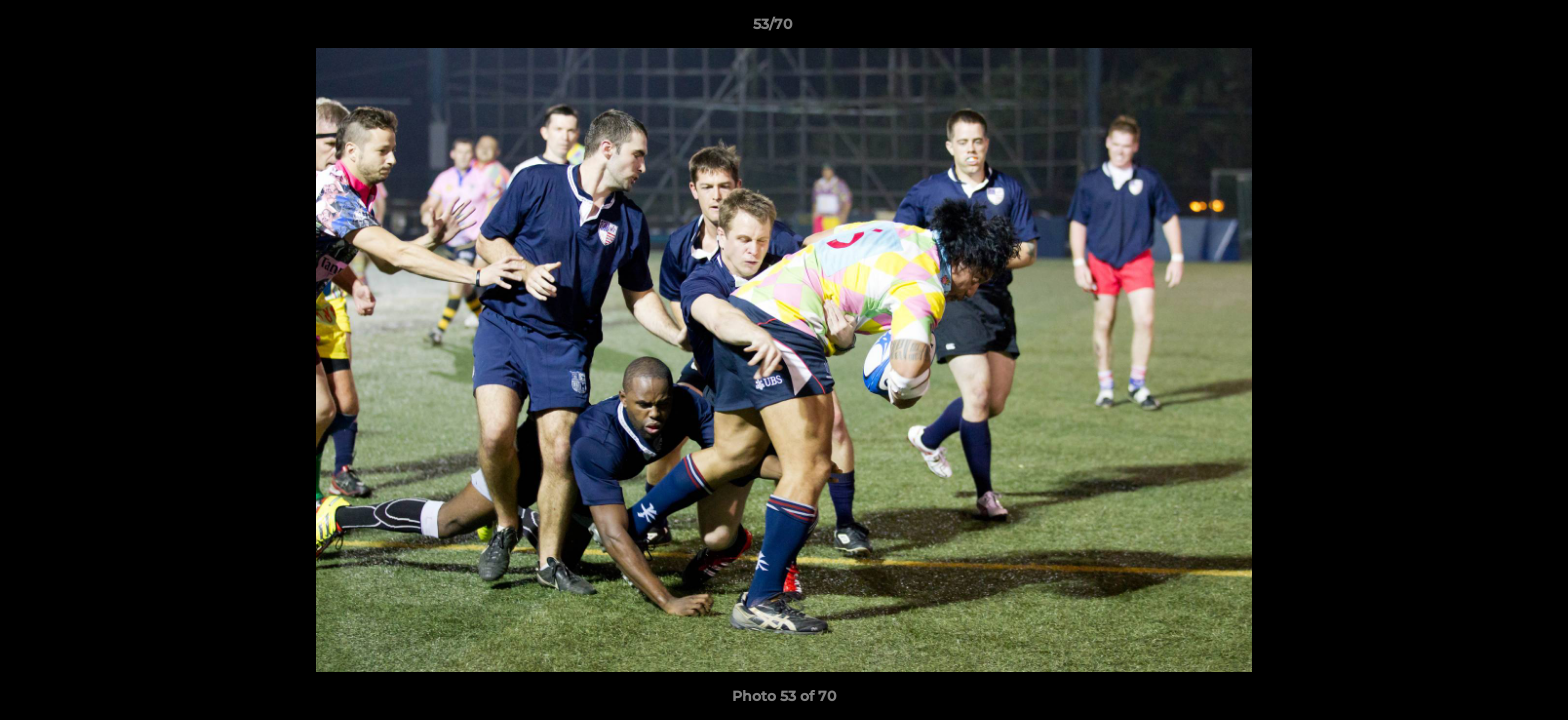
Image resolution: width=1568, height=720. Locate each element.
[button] (1484, 29)
